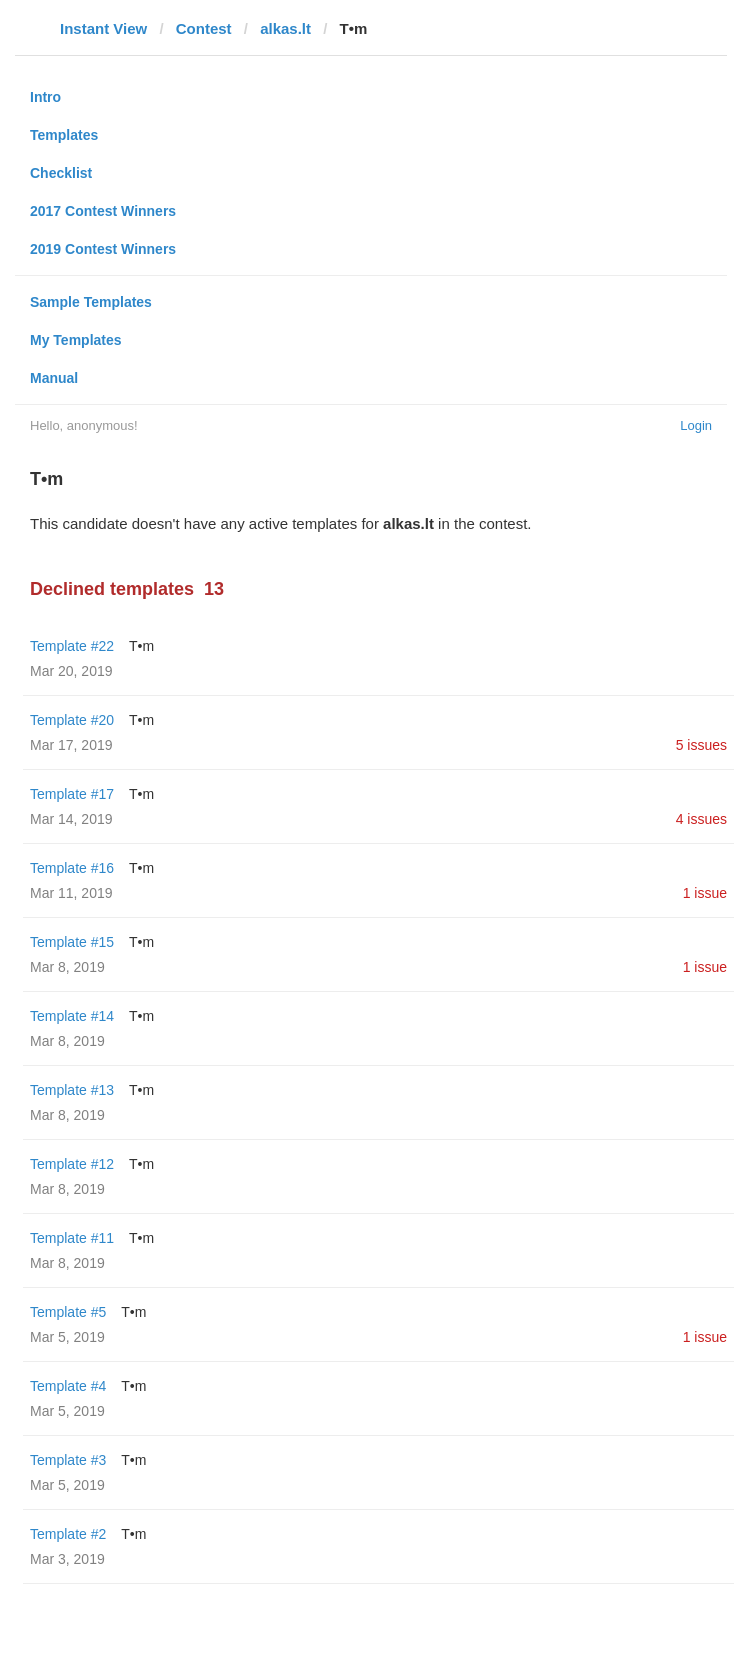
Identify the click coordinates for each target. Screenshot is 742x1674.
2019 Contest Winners (103, 249)
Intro (45, 97)
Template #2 (68, 1534)
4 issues (701, 819)
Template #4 (68, 1386)
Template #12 (72, 1164)
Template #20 (72, 720)
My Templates (76, 340)
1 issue (705, 893)
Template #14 (72, 1016)
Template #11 (72, 1238)
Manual (54, 378)
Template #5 (68, 1312)
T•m (141, 646)
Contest (204, 28)
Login (696, 425)
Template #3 (68, 1460)
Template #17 (72, 794)
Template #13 (72, 1090)
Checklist (61, 173)
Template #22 (72, 646)
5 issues (701, 745)
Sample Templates (91, 302)
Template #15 (72, 942)
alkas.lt (285, 28)
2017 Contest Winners (103, 211)
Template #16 (72, 868)
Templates (64, 135)
